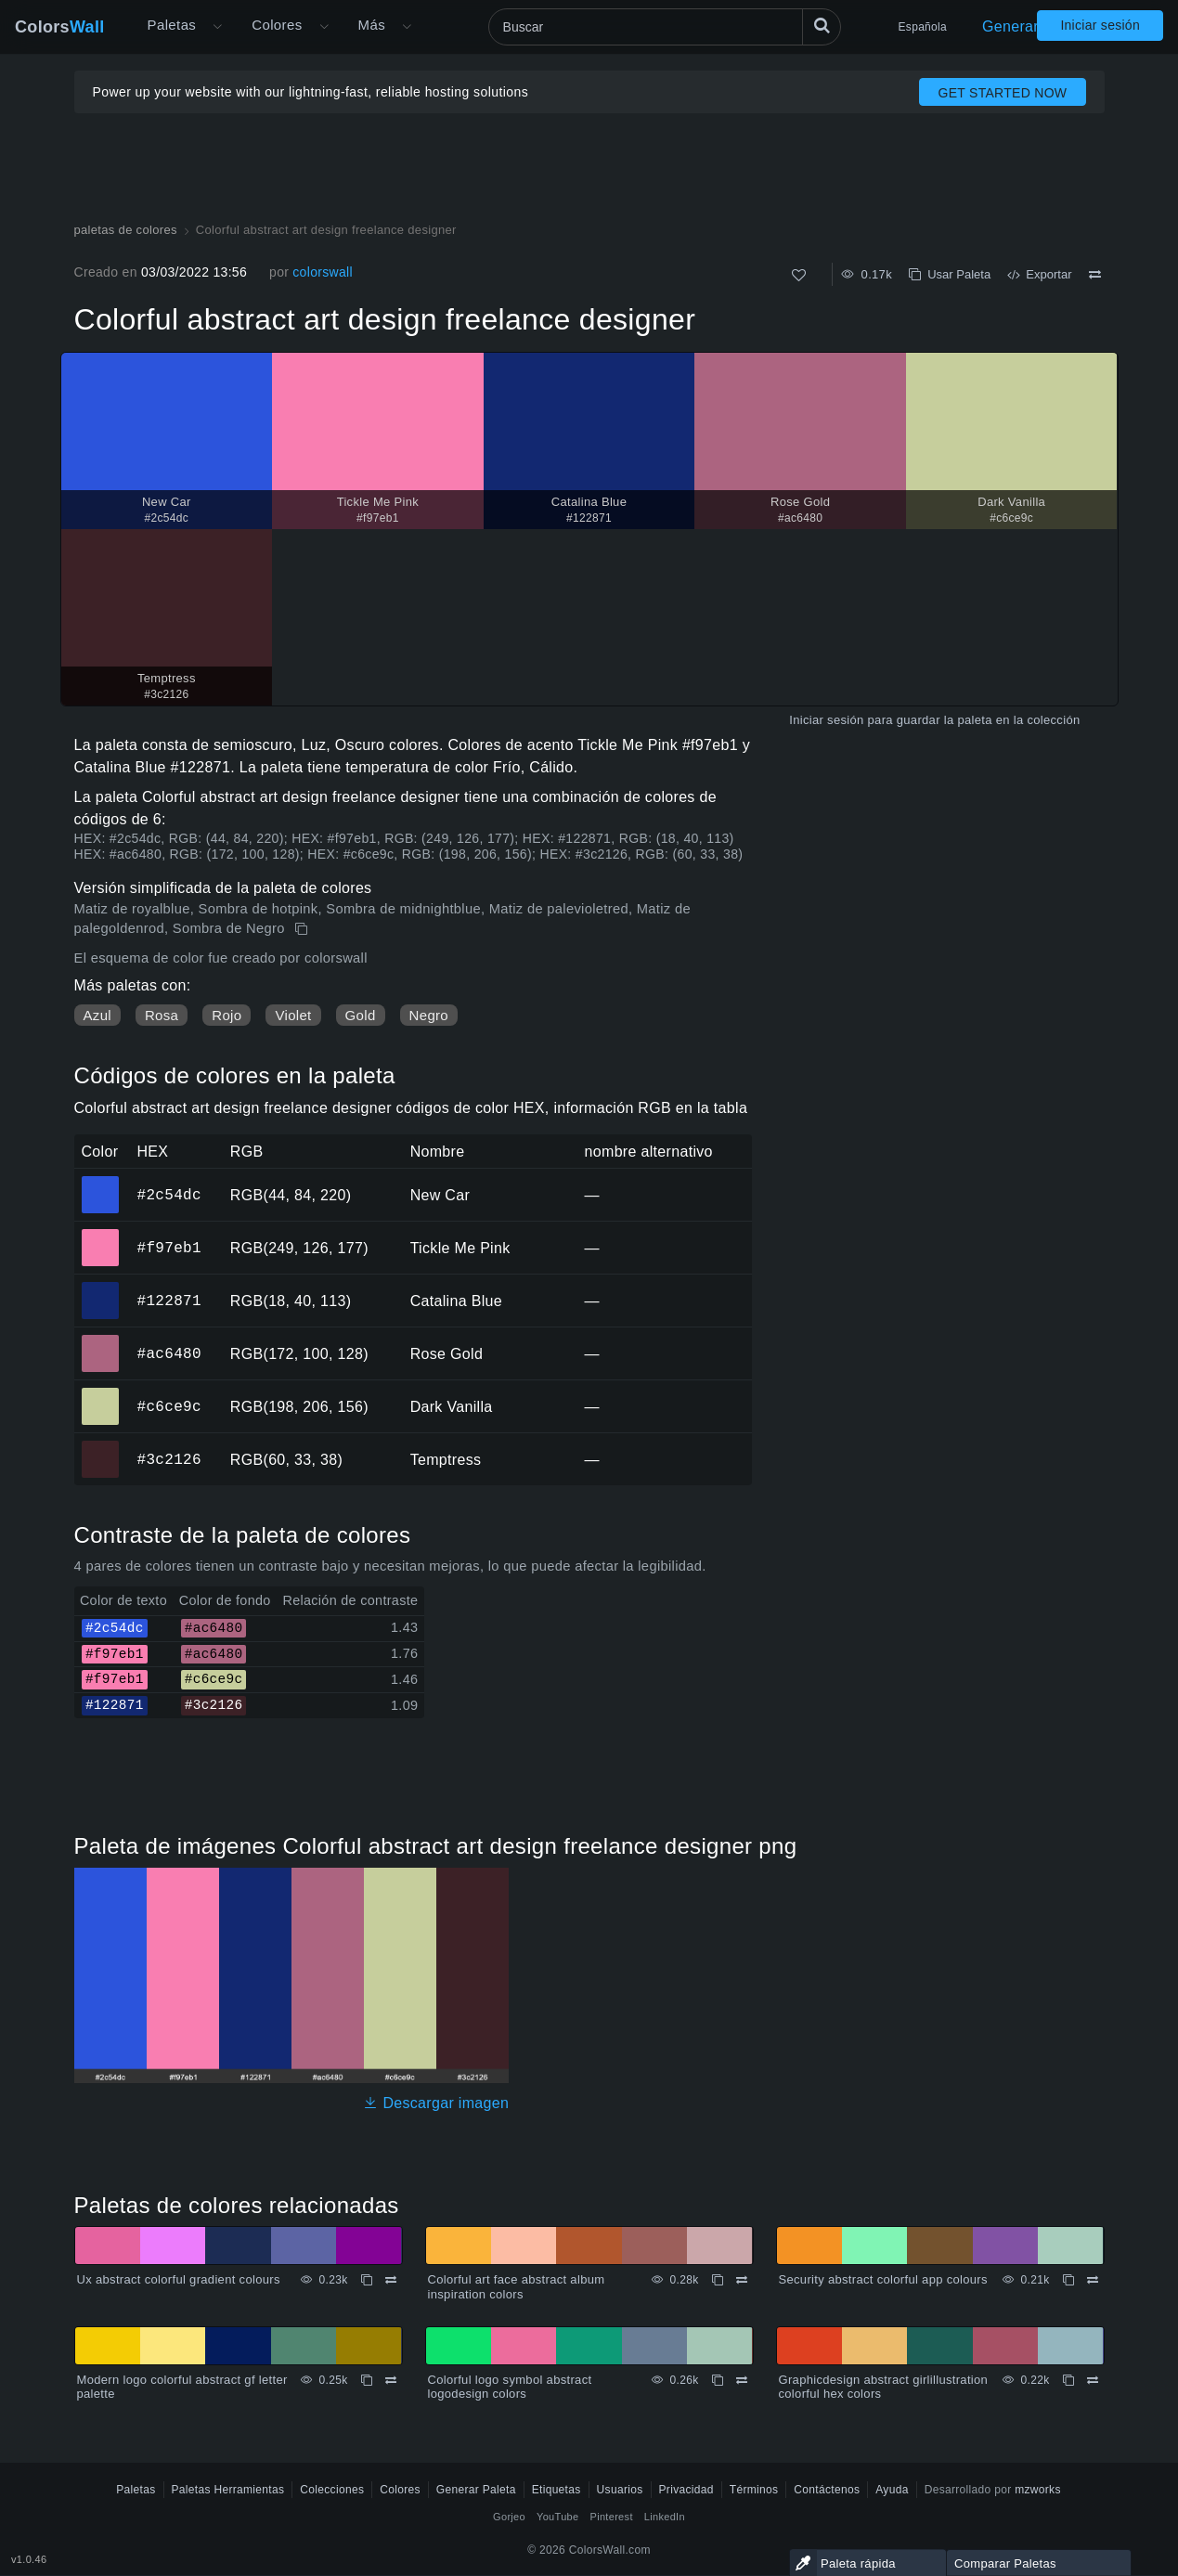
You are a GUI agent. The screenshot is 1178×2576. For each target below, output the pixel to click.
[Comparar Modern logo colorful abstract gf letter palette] (390, 2380)
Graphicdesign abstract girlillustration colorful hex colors (884, 2387)
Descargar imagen (436, 2103)
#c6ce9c (169, 1406)
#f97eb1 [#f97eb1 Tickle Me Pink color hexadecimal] (101, 1234)
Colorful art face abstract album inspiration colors (516, 2286)
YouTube (557, 2516)
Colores (277, 24)
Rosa (161, 1015)
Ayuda (891, 2489)
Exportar (1039, 274)
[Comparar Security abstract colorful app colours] (1092, 2280)
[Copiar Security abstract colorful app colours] (1068, 2280)
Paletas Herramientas (228, 2489)
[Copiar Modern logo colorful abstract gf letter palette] (366, 2380)
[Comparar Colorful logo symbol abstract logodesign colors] (741, 2380)
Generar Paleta (1034, 26)
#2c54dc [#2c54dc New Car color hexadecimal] (101, 1181)
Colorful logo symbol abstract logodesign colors (510, 2387)
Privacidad (686, 2489)
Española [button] (923, 26)
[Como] (798, 275)
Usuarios (620, 2489)
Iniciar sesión (1100, 25)
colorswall (322, 272)
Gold (360, 1015)
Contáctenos (827, 2489)
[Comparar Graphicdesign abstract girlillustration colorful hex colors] (1092, 2380)
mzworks (1038, 2489)
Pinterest (610, 2516)
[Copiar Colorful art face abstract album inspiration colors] (717, 2280)
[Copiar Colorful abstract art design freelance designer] (303, 929)
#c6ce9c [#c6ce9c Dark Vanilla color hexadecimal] (101, 1393)
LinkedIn (664, 2516)
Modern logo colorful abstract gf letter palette (182, 2387)
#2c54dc (169, 1194)
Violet (293, 1015)
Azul (97, 1015)
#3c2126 (169, 1459)
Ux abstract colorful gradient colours (178, 2279)
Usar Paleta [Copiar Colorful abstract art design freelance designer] (949, 274)
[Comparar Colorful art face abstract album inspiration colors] (741, 2280)
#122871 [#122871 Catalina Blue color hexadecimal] (101, 1287)
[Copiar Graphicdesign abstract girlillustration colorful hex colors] (1068, 2380)
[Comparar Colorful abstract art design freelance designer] (1095, 275)
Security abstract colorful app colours (883, 2279)
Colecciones (332, 2489)
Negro (428, 1015)
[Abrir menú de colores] (324, 27)
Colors (60, 27)
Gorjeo (509, 2516)
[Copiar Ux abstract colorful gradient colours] (366, 2280)
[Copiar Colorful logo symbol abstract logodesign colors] (717, 2380)
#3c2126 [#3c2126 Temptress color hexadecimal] (101, 1446)
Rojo (226, 1015)
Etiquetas (556, 2489)
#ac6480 (169, 1353)
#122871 (169, 1300)
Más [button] (371, 24)
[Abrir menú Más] (217, 27)
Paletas (172, 24)
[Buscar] (664, 26)
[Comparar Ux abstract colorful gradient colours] (390, 2280)
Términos (754, 2489)
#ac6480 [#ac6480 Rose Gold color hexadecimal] (101, 1340)
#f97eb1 (169, 1247)
